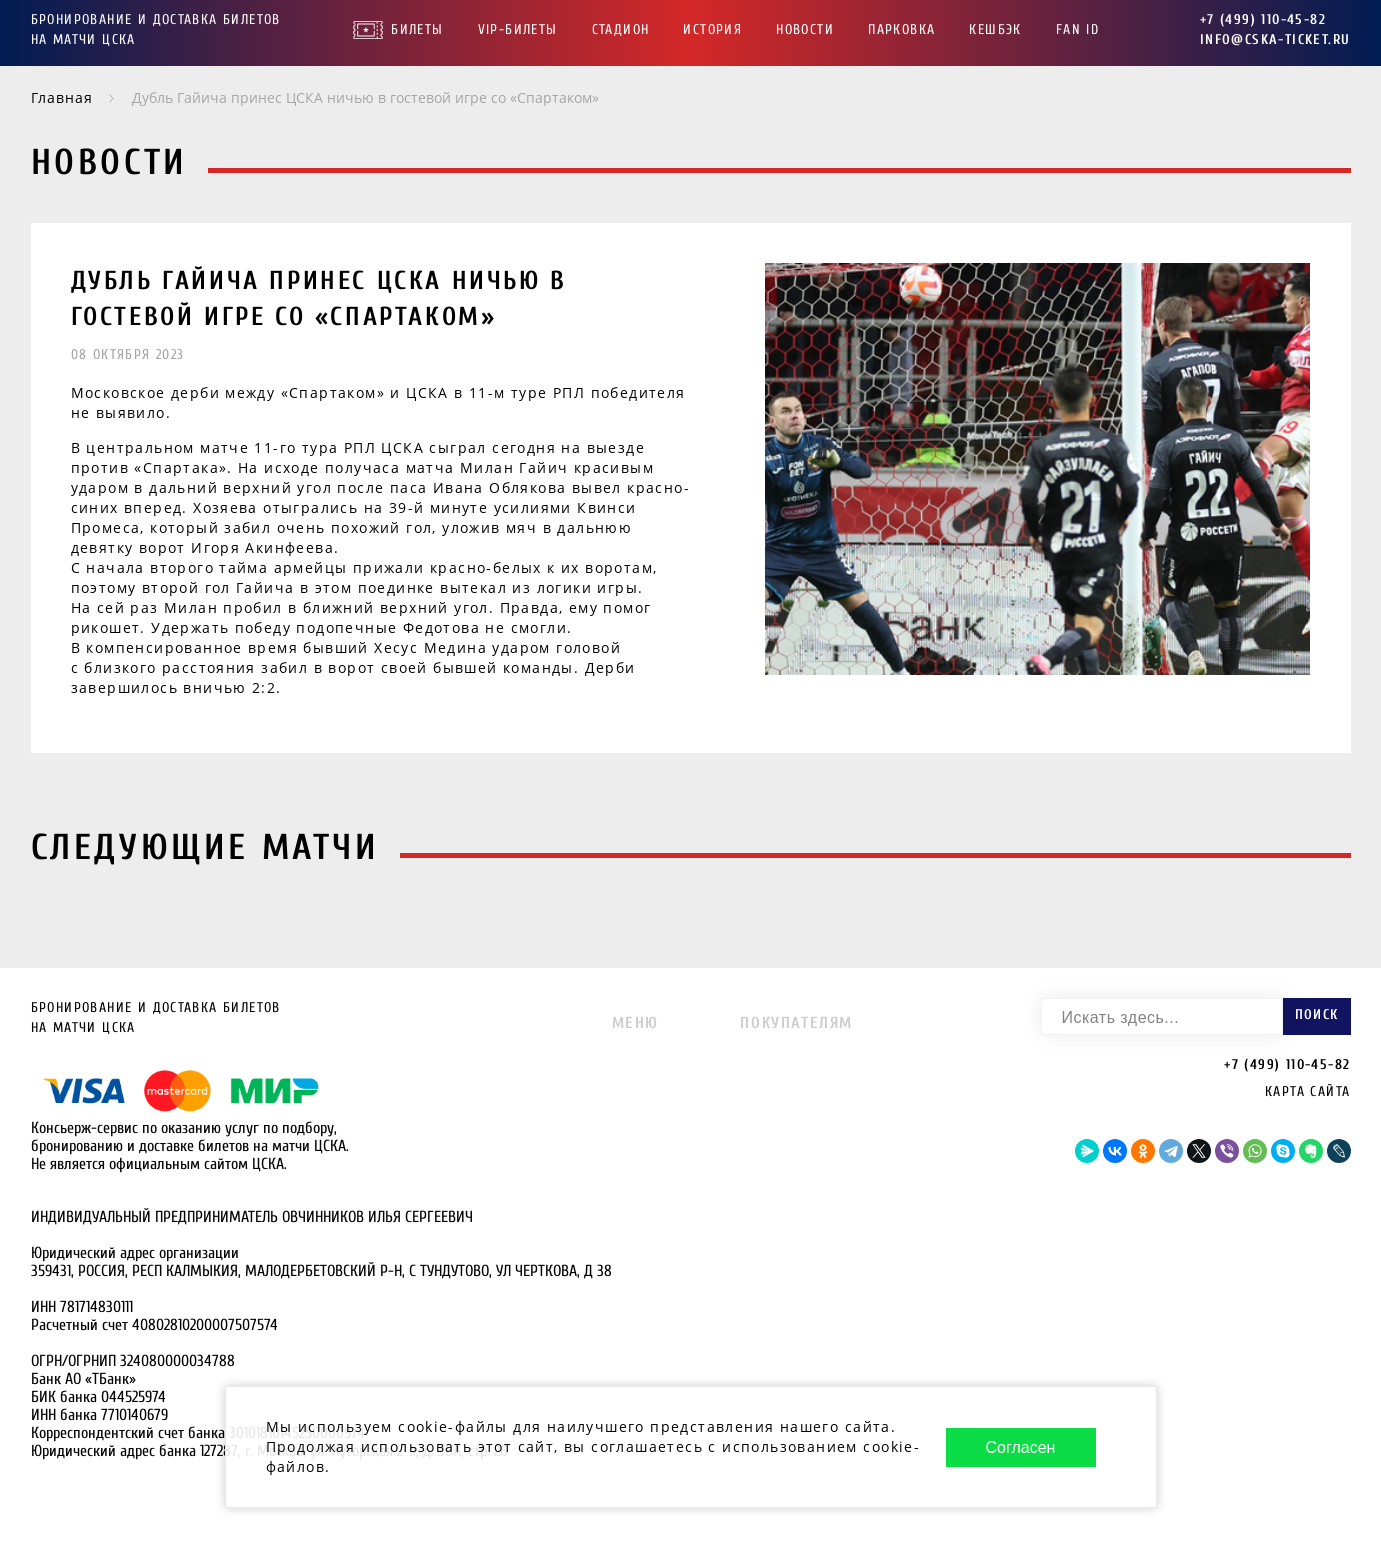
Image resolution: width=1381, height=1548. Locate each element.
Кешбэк (995, 29)
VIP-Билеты (518, 29)
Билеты (417, 29)
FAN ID (1077, 29)
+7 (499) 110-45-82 (1263, 19)
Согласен (1021, 1447)
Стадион (621, 29)
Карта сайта (1307, 1091)
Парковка (901, 29)
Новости (805, 29)
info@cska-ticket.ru (1275, 39)
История (712, 29)
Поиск (1317, 1014)
